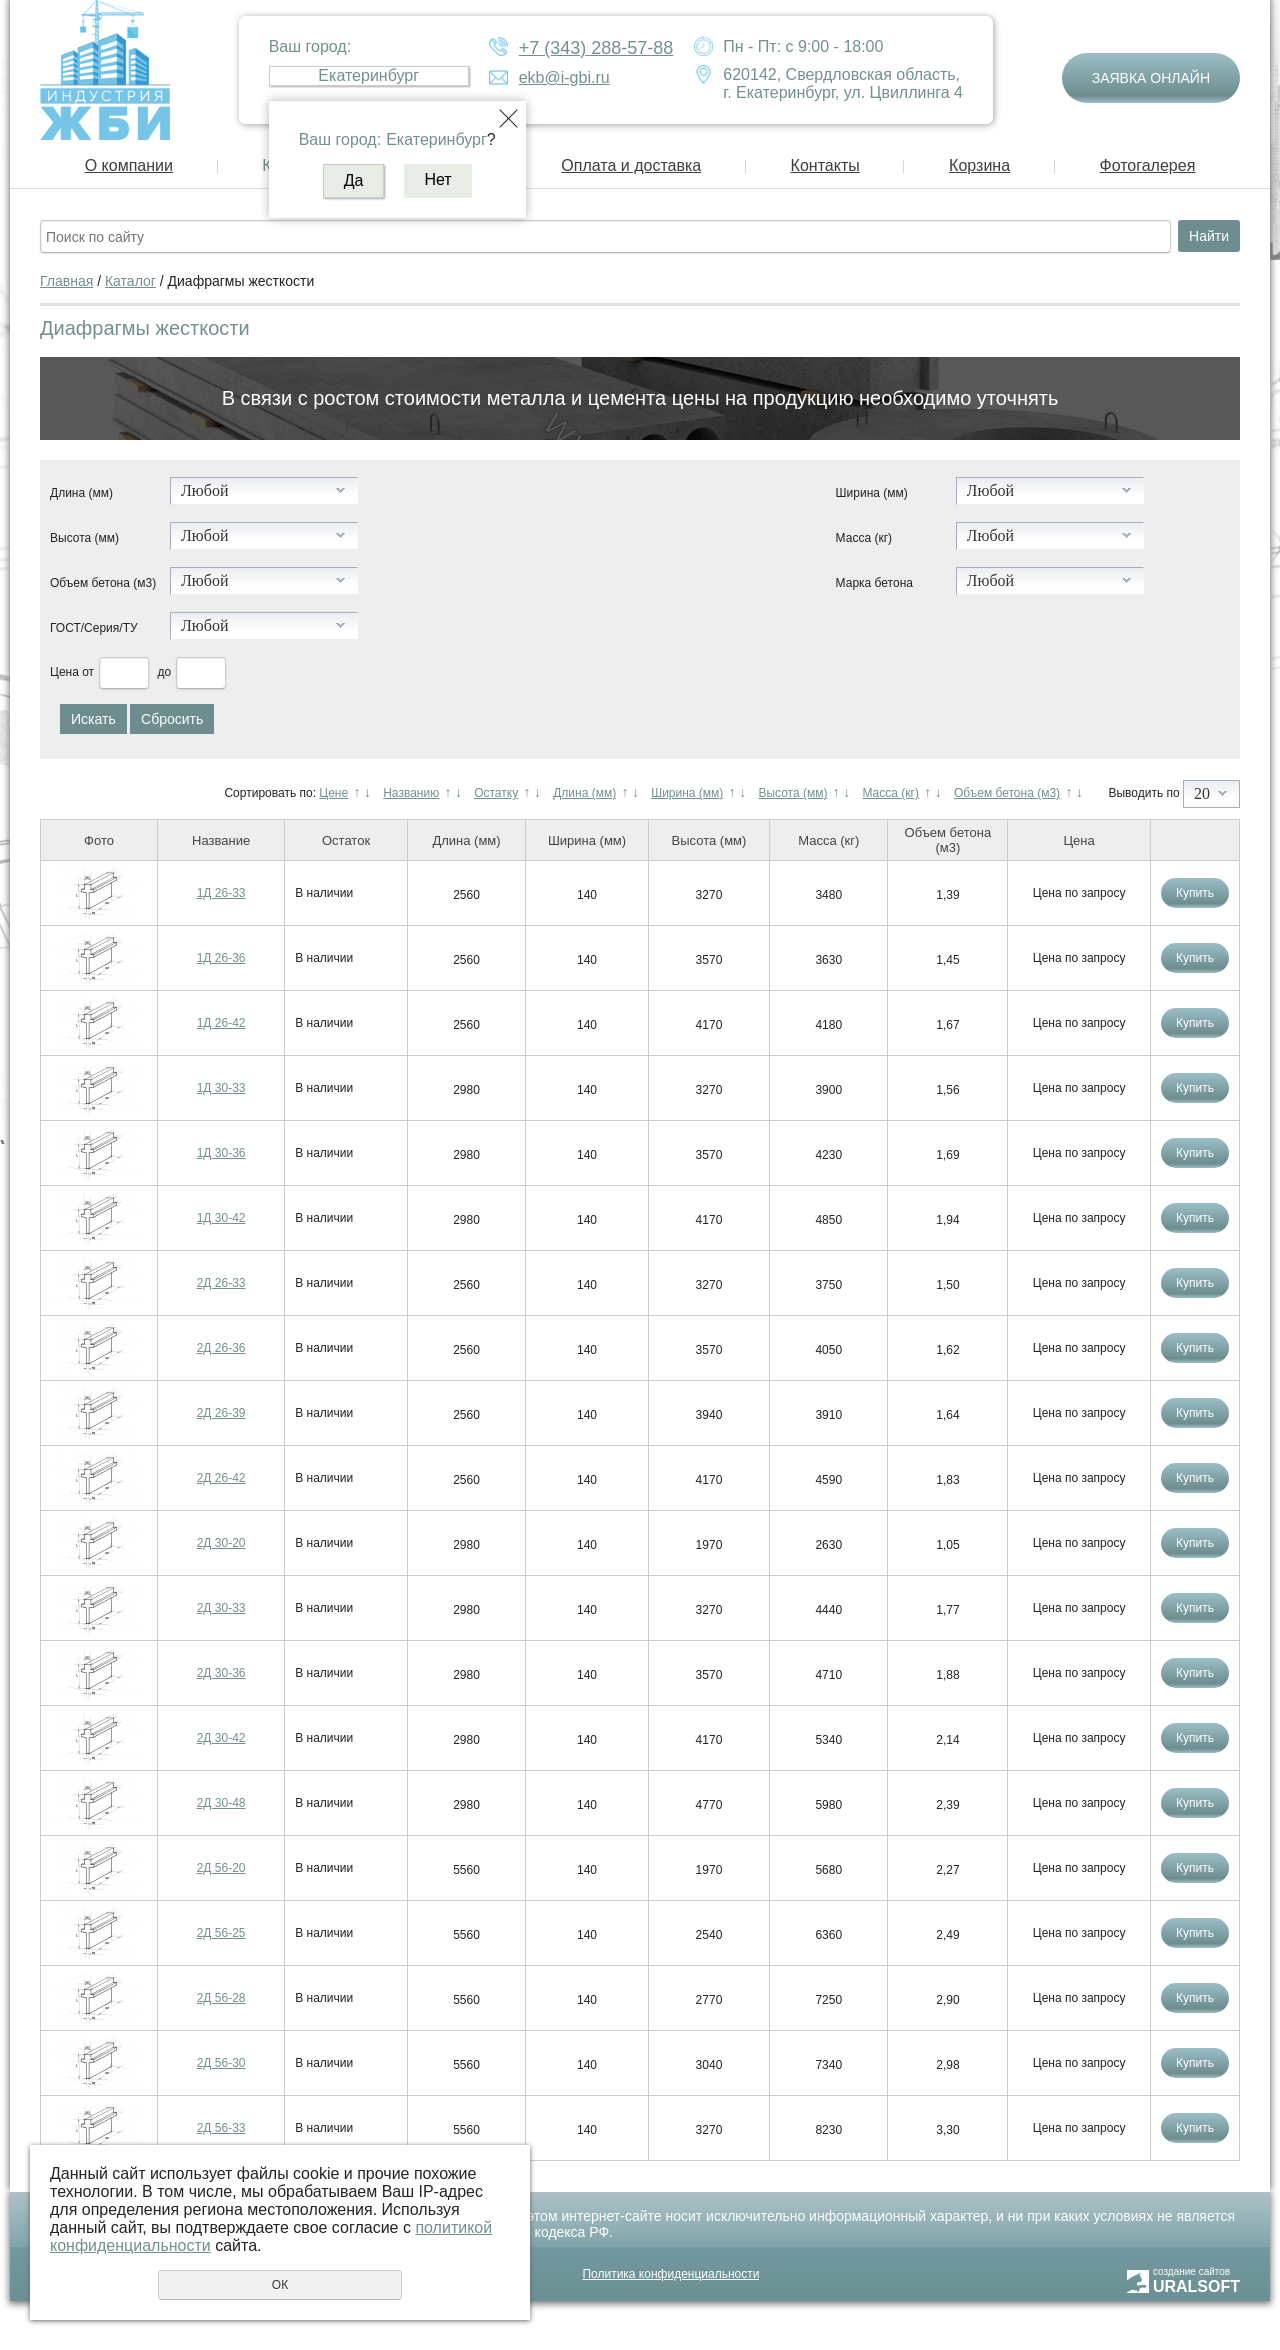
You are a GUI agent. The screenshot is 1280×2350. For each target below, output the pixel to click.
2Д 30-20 (221, 1543)
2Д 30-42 (221, 1738)
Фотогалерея (1147, 165)
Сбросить (172, 719)
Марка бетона (874, 583)
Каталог (130, 281)
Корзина (979, 165)
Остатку (496, 793)
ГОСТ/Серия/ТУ (94, 628)
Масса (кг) (864, 538)
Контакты (825, 165)
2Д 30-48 (221, 1803)
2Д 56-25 (221, 1933)
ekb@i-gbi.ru (564, 77)
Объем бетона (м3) (103, 583)
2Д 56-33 (221, 2128)
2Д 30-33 (221, 1608)
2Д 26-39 (221, 1413)
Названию (411, 793)
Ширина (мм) (872, 493)
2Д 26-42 (221, 1478)
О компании (129, 165)
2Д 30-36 (221, 1673)
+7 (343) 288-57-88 (596, 48)
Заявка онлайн (1151, 78)
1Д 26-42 (221, 1023)
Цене (333, 793)
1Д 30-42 (221, 1218)
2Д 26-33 (221, 1283)
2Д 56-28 (221, 1998)
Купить (1195, 893)
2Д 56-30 (221, 2063)
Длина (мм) (81, 493)
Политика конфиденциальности (670, 2274)
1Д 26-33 (221, 893)
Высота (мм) (84, 538)
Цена (64, 672)
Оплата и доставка (631, 165)
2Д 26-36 (221, 1348)
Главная (66, 281)
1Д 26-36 (221, 958)
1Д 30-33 (221, 1088)
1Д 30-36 (221, 1153)
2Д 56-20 (221, 1868)
